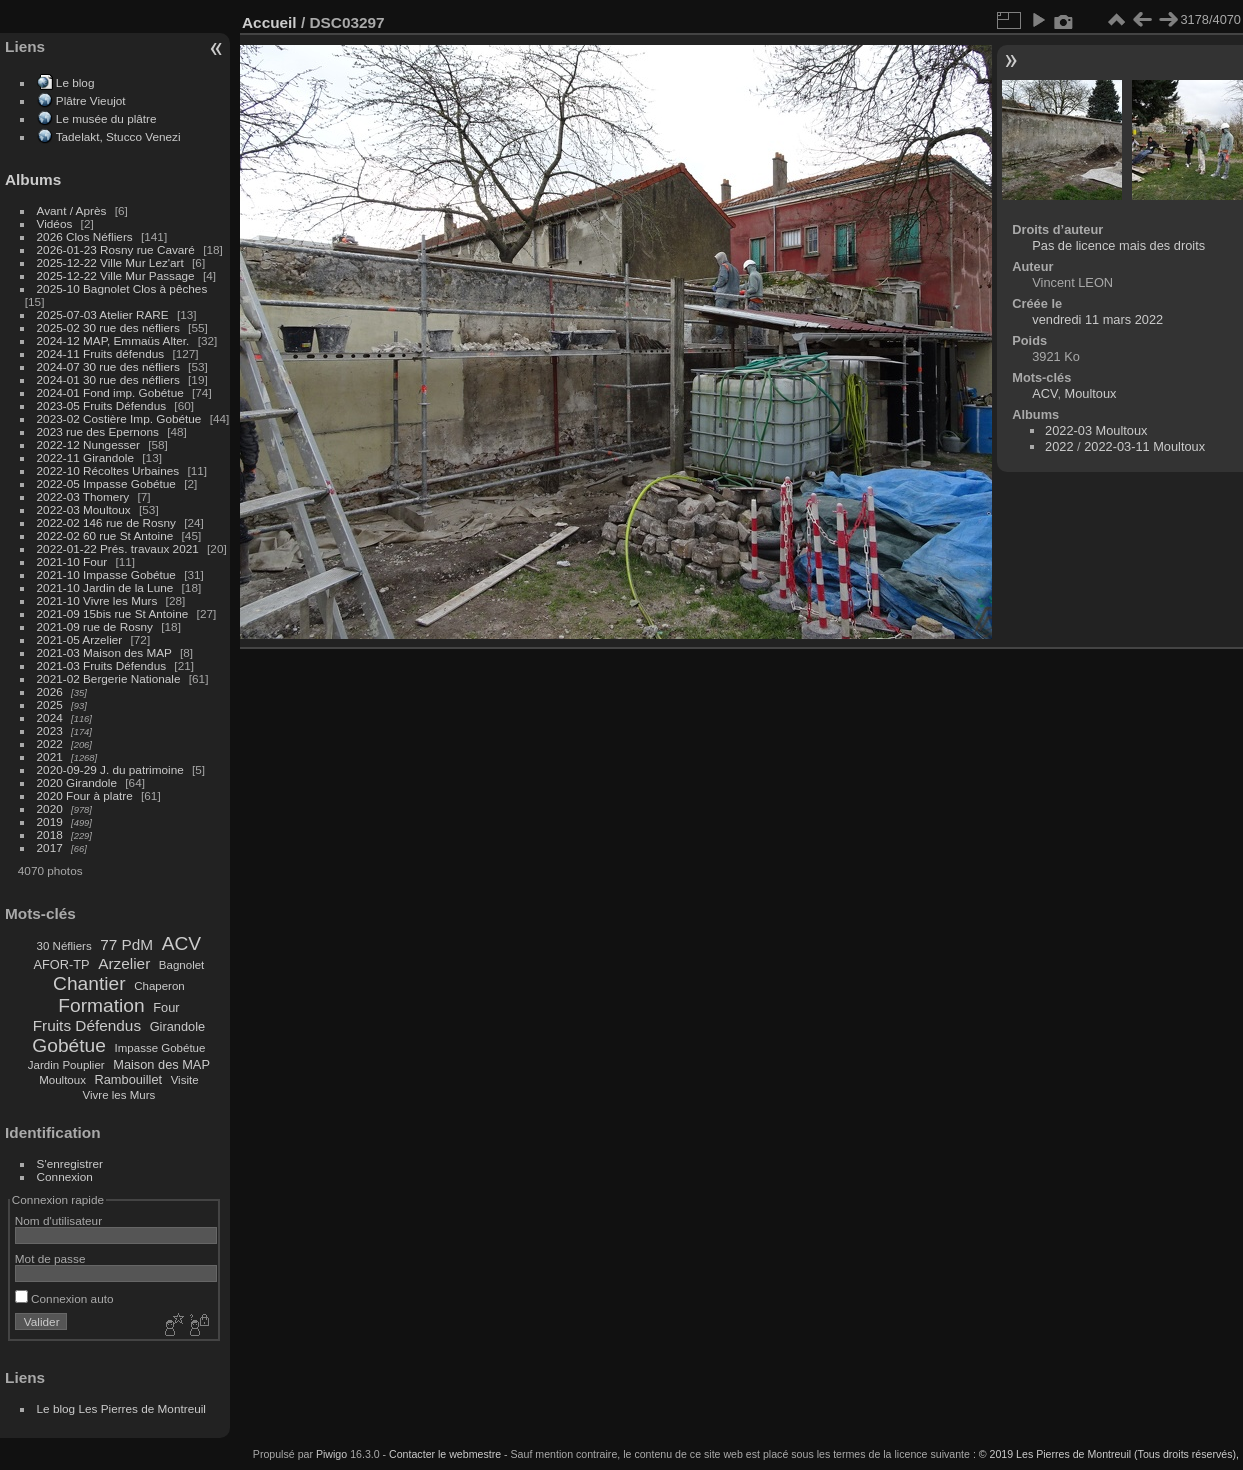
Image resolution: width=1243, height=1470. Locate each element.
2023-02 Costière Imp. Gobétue (119, 418)
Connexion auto (64, 1298)
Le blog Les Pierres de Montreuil (121, 1408)
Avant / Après (72, 210)
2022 (50, 743)
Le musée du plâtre (106, 118)
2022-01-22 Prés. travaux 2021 (118, 548)
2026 (50, 691)
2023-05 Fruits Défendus (102, 405)
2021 (50, 756)
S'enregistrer (70, 1163)
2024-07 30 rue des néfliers (108, 366)
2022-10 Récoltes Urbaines (108, 470)
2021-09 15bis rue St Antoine (113, 613)
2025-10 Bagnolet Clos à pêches (122, 288)
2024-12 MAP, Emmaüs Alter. (113, 340)
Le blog (75, 82)
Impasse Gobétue (160, 1048)
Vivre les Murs (119, 1095)
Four (166, 1007)
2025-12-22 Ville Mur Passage (116, 275)
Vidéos (55, 223)
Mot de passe (50, 1258)
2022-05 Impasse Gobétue (106, 483)
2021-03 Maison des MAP (104, 652)
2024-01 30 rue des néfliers (110, 379)
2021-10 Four (72, 561)
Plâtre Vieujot (91, 100)
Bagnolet (181, 965)
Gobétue (69, 1045)
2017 (50, 847)
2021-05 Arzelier (80, 639)
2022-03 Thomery (83, 496)
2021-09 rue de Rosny (95, 626)
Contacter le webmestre (445, 1454)
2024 (50, 717)
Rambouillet (129, 1079)
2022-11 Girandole (85, 457)
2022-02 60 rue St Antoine (105, 535)
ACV (181, 943)
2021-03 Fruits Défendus (102, 665)
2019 (50, 821)
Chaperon (159, 986)
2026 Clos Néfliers (85, 236)
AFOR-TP (61, 964)
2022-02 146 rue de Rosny (106, 522)
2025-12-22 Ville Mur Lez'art (110, 262)
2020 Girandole (77, 782)
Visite (185, 1080)
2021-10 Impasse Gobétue (106, 574)
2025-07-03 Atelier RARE (103, 314)
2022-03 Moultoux (84, 509)
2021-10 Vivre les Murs (97, 600)
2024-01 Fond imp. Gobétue (110, 392)
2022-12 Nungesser (88, 444)
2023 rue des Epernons (98, 431)
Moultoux (62, 1080)
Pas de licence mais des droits (1118, 245)
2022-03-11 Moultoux (1144, 446)
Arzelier (124, 963)
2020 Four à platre (85, 795)
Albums (33, 179)
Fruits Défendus (87, 1025)
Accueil (269, 22)
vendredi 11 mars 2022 (1097, 319)
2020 (50, 808)
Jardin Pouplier (66, 1065)
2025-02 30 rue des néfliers (108, 327)
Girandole (178, 1026)
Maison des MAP (161, 1064)
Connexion (65, 1176)
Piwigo (331, 1454)
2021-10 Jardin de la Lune (105, 587)
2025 (50, 704)
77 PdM (126, 944)
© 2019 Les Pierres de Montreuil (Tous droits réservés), (1109, 1454)
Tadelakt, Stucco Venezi (118, 136)
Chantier (89, 983)
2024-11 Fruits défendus (101, 353)
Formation (101, 1005)
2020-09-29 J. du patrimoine (110, 769)
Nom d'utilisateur (58, 1220)
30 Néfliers (64, 946)
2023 (50, 730)
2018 (50, 834)
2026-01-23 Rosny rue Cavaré (116, 249)
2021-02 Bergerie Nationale (109, 678)
